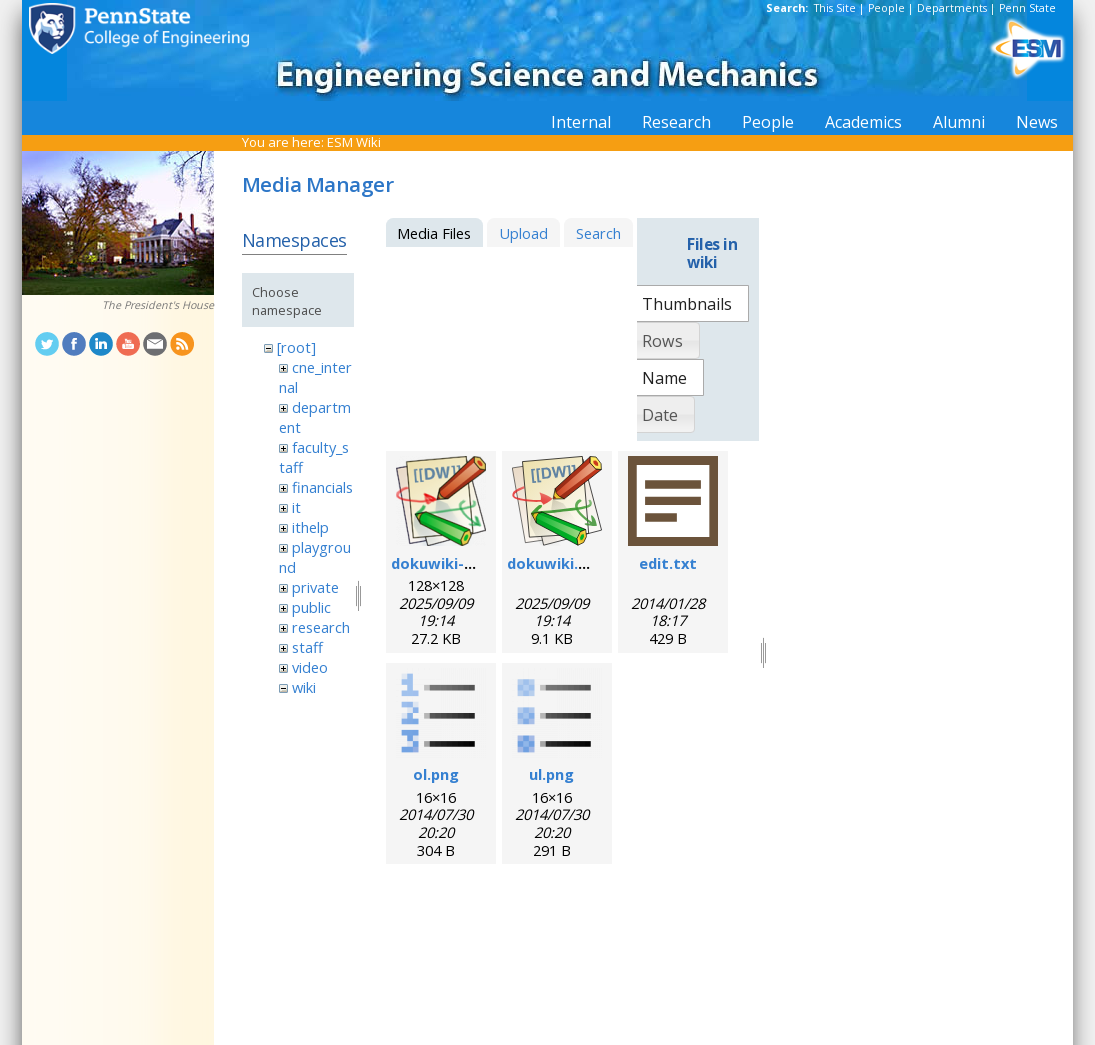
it (296, 507)
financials (322, 487)
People (886, 8)
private (315, 587)
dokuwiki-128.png (455, 563)
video (310, 667)
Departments (952, 8)
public (311, 607)
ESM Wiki (354, 142)
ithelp (310, 527)
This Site (835, 8)
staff (307, 647)
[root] (296, 347)
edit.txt (668, 563)
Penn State (1027, 8)
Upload (523, 233)
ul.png (551, 774)
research (321, 627)
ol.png (436, 774)
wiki (304, 687)
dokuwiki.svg (555, 563)
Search (598, 233)
